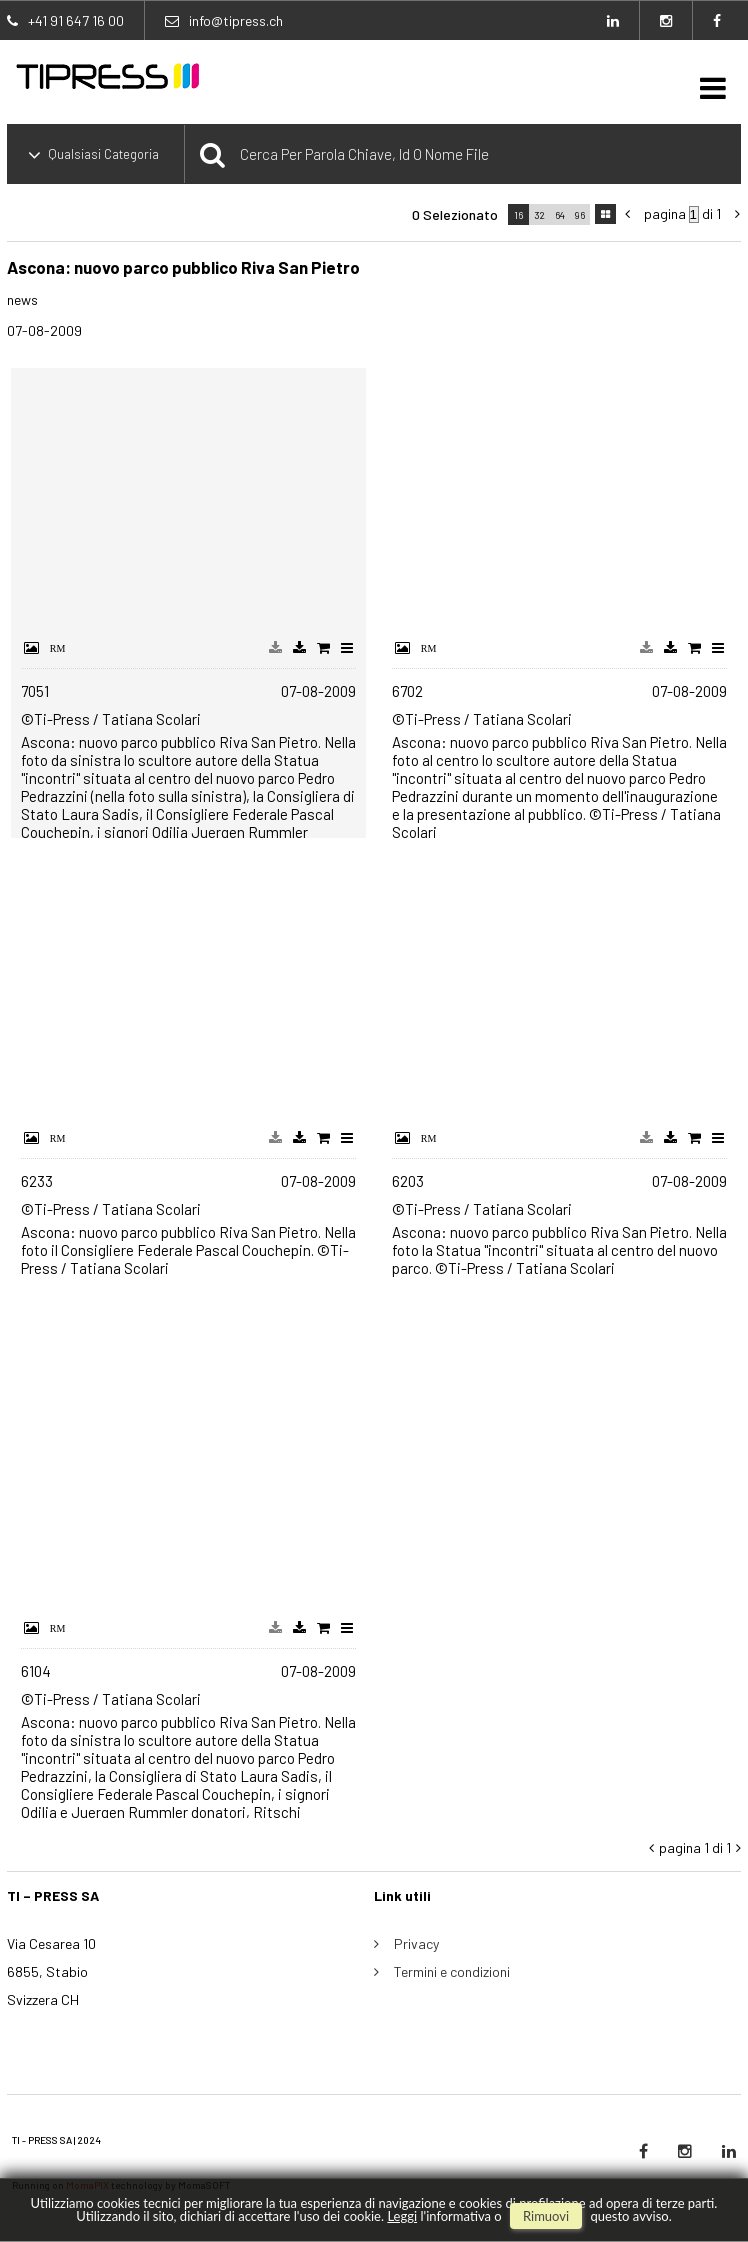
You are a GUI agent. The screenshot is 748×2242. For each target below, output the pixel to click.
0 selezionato (455, 214)
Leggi (402, 2216)
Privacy (416, 1943)
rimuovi (546, 2216)
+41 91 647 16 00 (76, 20)
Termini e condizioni (452, 1971)
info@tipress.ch (236, 20)
